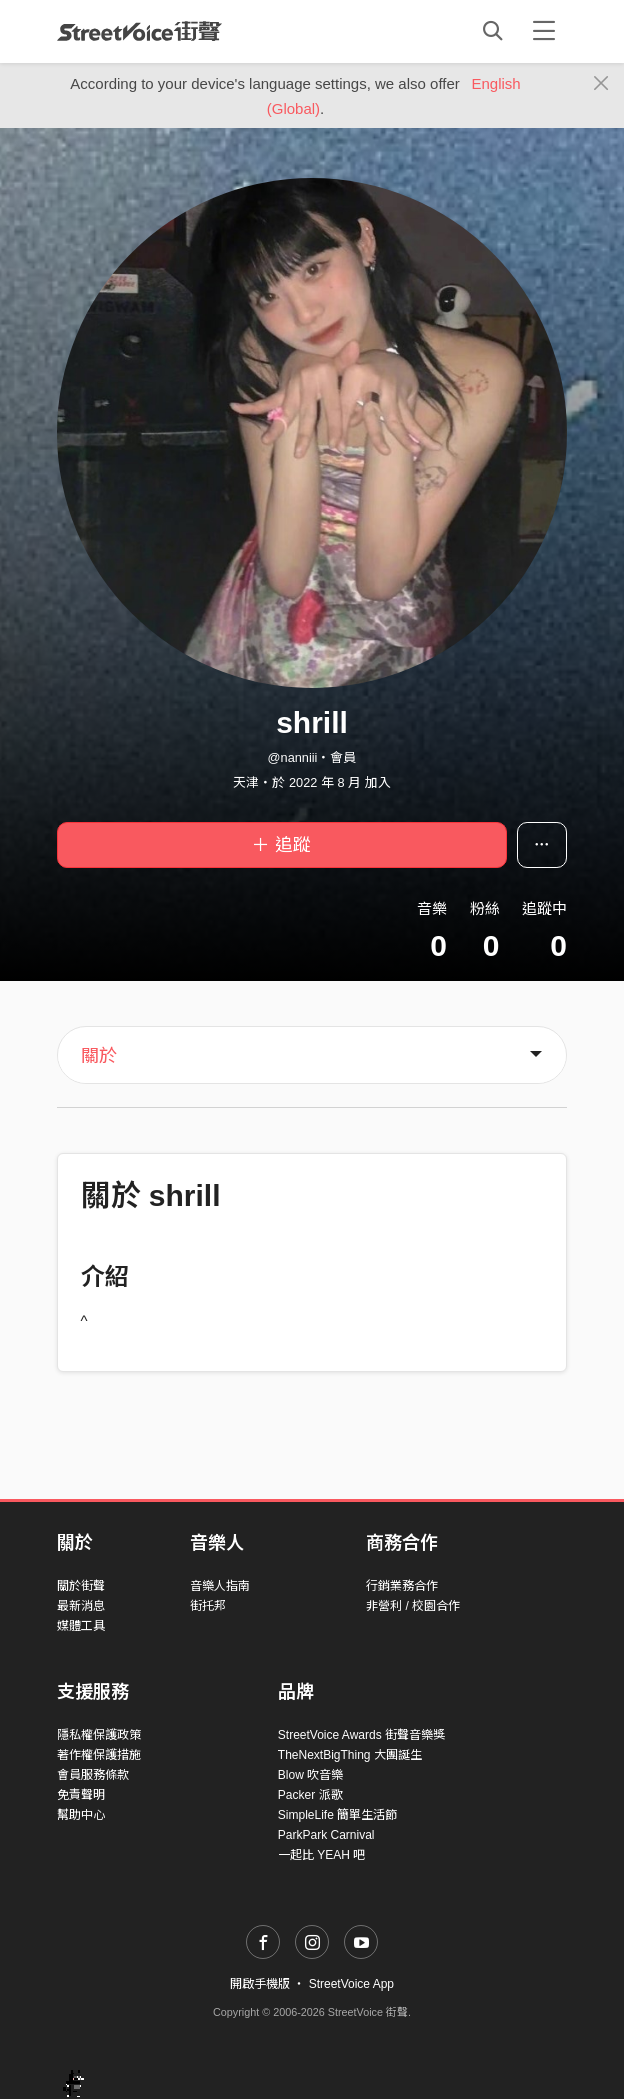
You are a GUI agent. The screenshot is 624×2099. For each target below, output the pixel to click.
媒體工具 (81, 1626)
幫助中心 (81, 1815)
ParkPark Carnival (326, 1835)
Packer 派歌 (310, 1795)
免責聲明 (81, 1795)
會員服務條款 (93, 1775)
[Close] (601, 84)
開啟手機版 (260, 1984)
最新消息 (81, 1606)
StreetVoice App (351, 1984)
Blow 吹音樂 (310, 1775)
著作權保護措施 (99, 1755)
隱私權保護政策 (99, 1735)
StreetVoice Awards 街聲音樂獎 (361, 1735)
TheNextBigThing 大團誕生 (350, 1755)
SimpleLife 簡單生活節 (337, 1815)
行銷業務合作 (402, 1586)
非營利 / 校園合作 (413, 1606)
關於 (99, 1056)
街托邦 (208, 1606)
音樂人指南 (220, 1586)
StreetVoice (139, 31)
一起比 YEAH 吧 (321, 1855)
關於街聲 (81, 1586)
